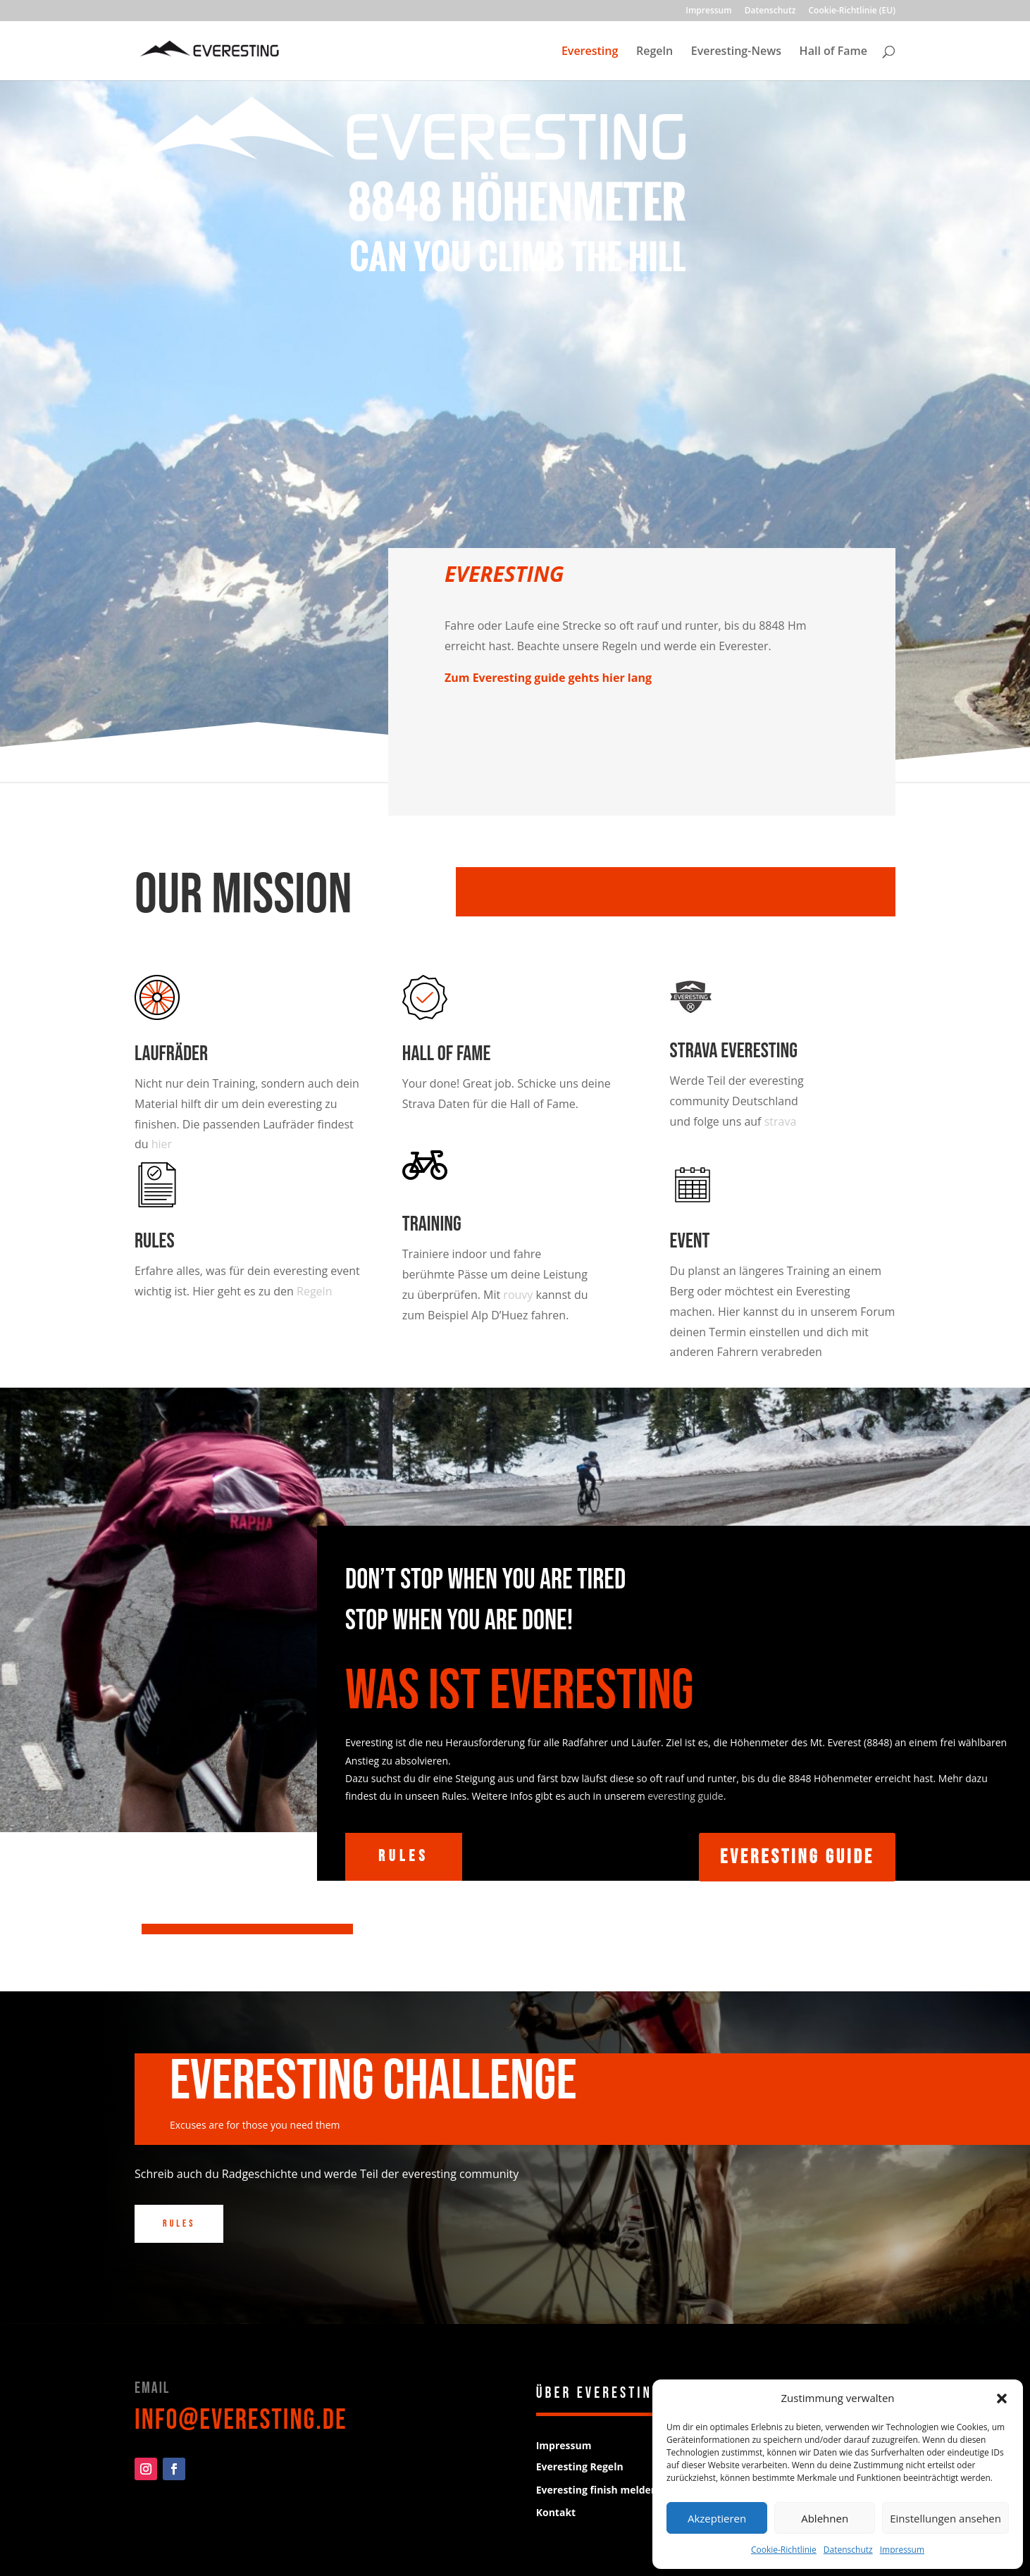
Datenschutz (848, 2550)
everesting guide (685, 1796)
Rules (155, 1241)
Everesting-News (736, 52)
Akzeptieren (717, 2518)
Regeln (654, 52)
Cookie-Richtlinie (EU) (852, 11)
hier (161, 1144)
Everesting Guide (797, 1857)
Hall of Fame (833, 52)
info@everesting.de (241, 2420)
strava (780, 1121)
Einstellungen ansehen (945, 2518)
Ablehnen (824, 2518)
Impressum (902, 2550)
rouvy (518, 1294)
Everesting (589, 52)
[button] (1002, 2398)
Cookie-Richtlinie (784, 2550)
